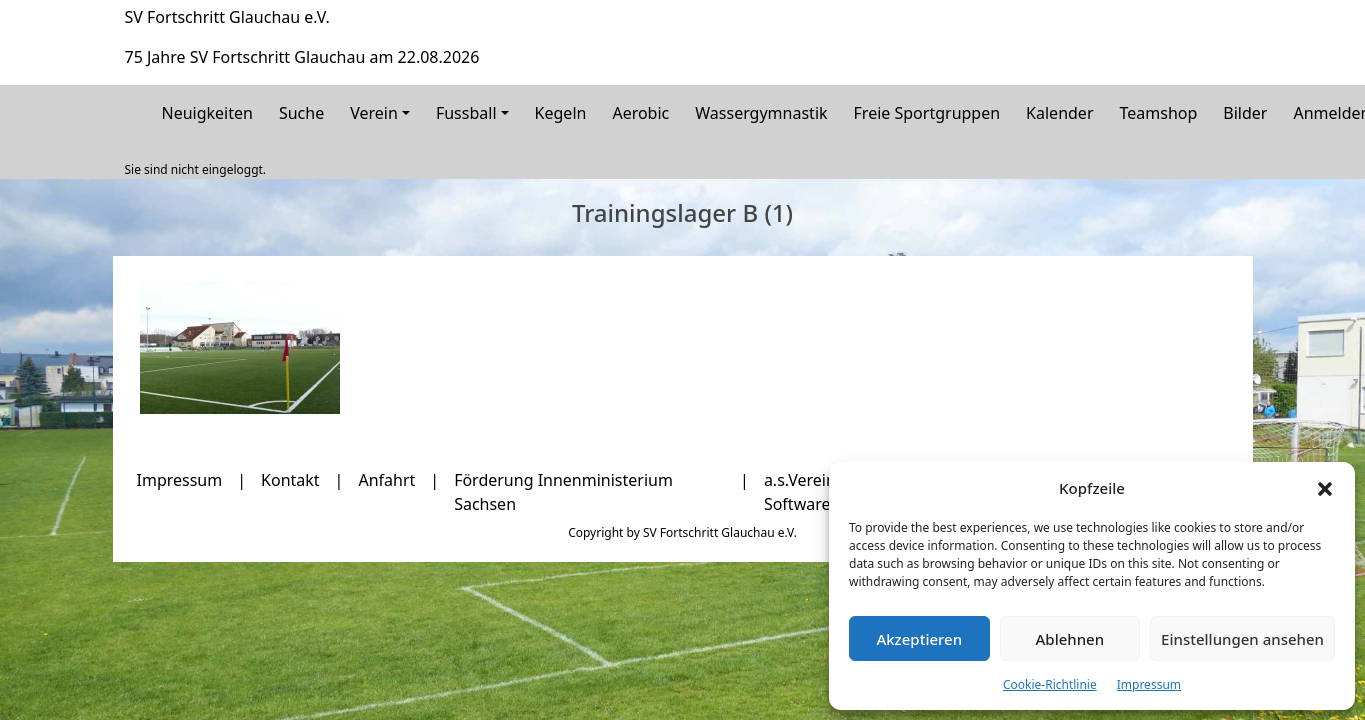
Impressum (1149, 684)
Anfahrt (386, 480)
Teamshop (1159, 113)
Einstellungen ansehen (1242, 639)
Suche (301, 113)
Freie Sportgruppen (927, 113)
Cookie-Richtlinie (1050, 684)
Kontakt (290, 480)
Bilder (1245, 113)
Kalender (1059, 113)
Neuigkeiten (207, 113)
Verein (374, 113)
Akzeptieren (919, 639)
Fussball (466, 113)
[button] (1325, 488)
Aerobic (640, 113)
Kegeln (561, 113)
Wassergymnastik (761, 113)
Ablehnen (1070, 639)
